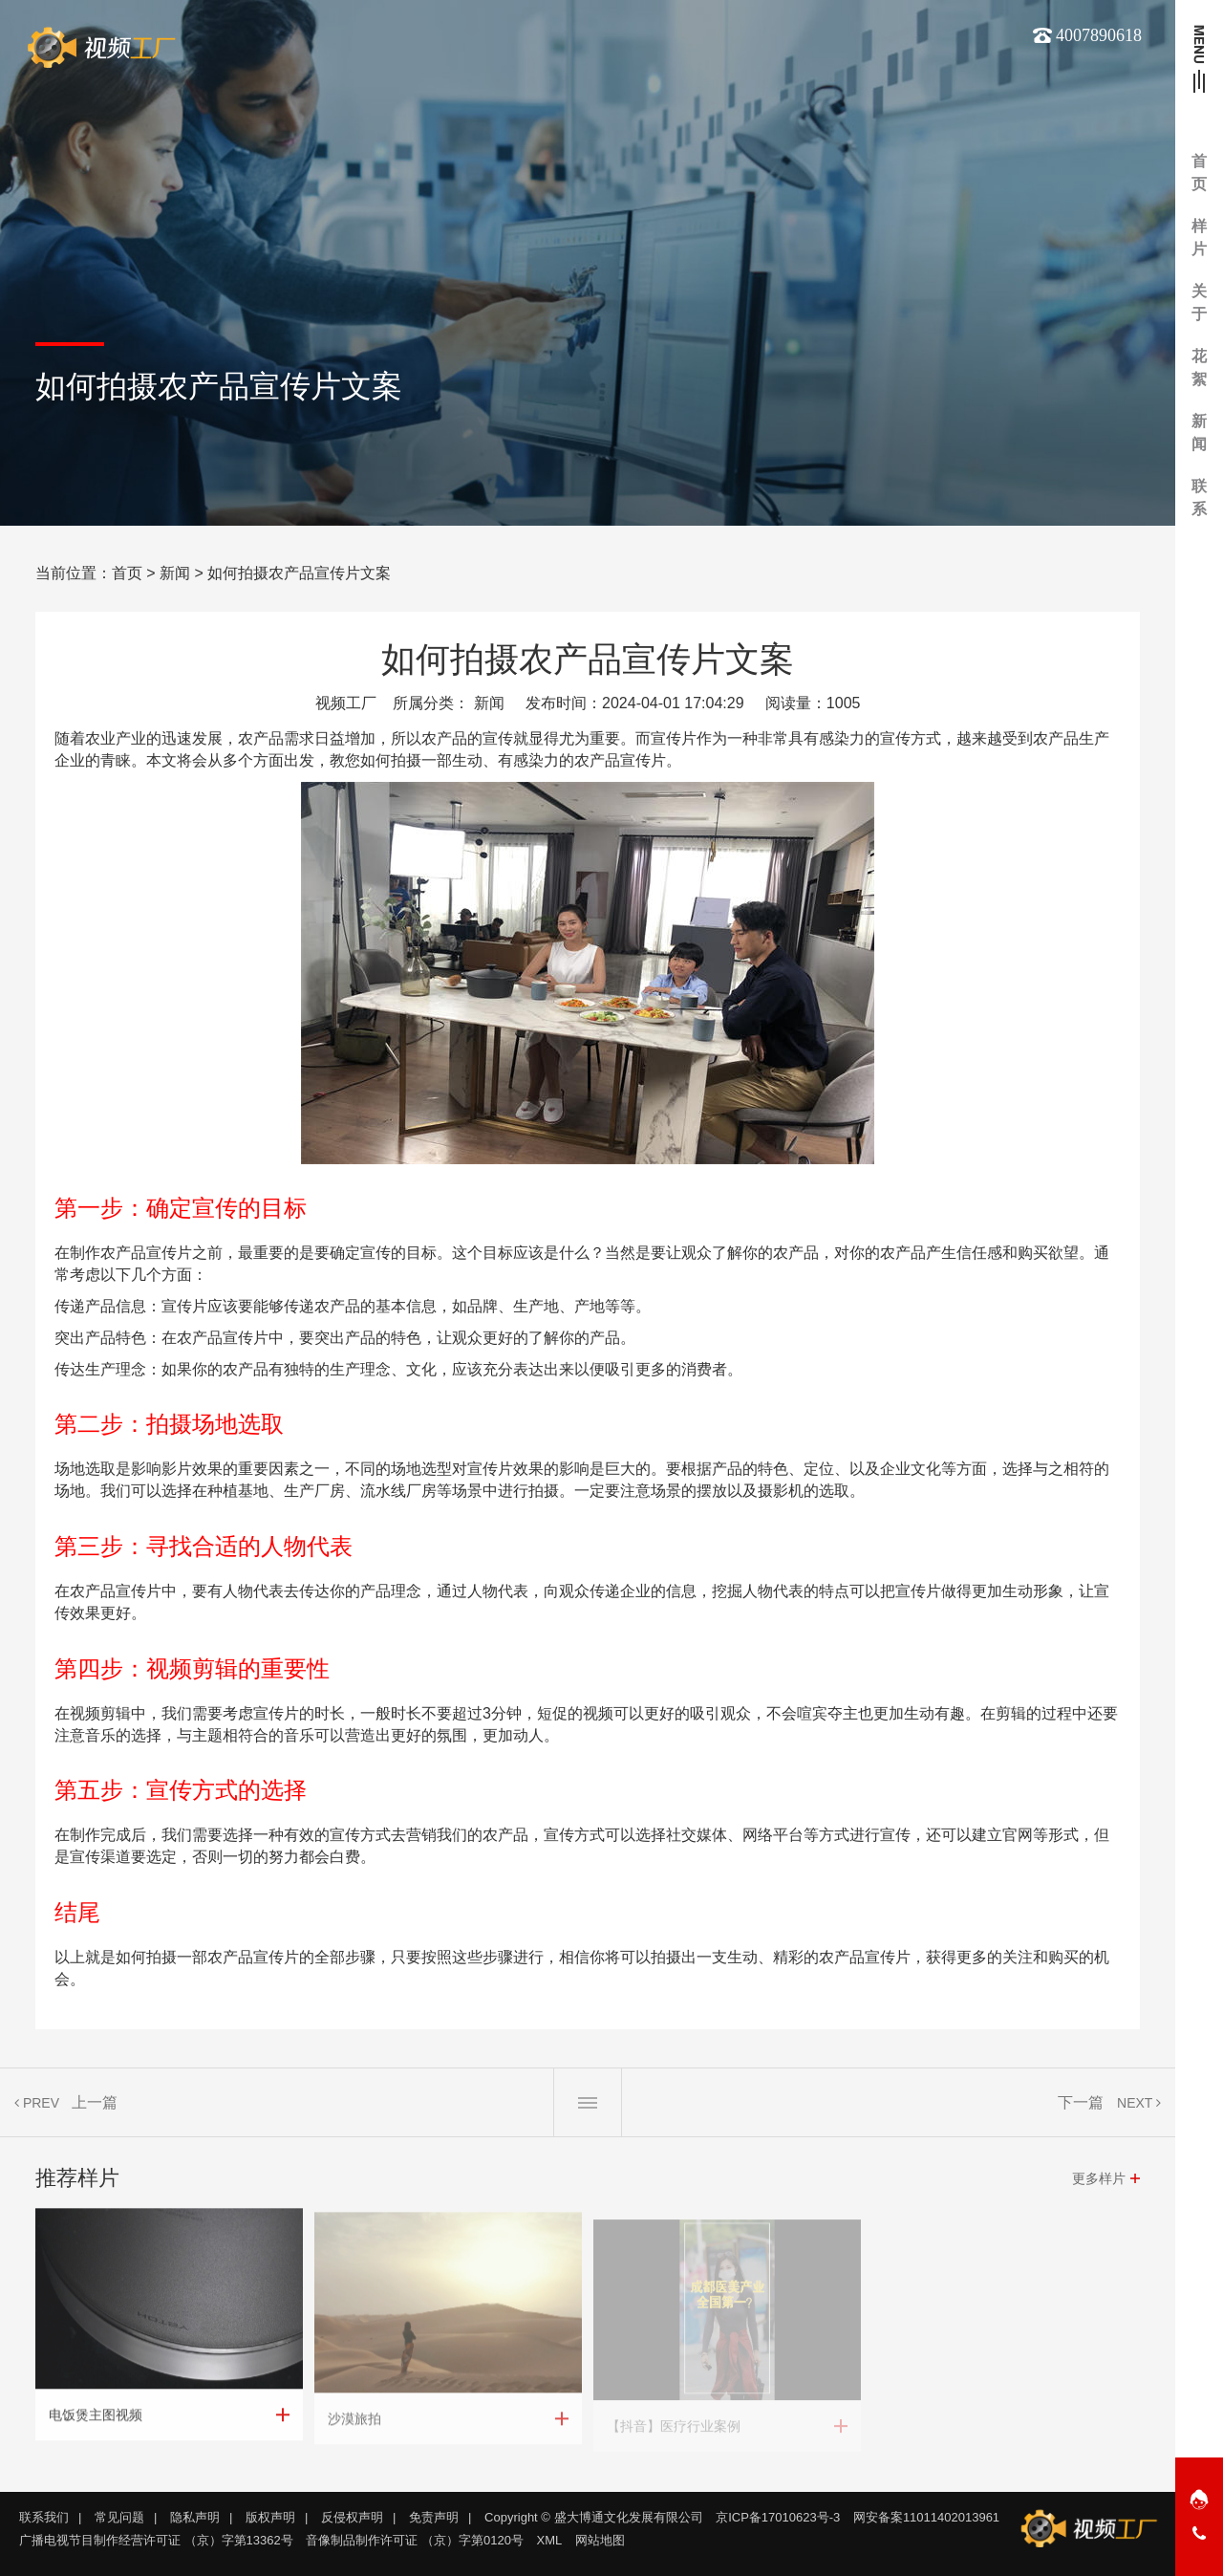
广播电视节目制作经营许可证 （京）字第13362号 (156, 2540)
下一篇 (1081, 2102)
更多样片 (1099, 2178)
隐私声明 (195, 2517)
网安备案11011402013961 (926, 2517)
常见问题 (119, 2517)
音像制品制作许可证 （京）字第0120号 (415, 2540)
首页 (127, 573)
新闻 (175, 573)
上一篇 (95, 2102)
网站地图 (600, 2540)
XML (550, 2540)
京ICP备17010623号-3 (778, 2517)
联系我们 (44, 2517)
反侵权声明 (352, 2517)
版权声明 (270, 2517)
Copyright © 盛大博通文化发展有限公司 (593, 2517)
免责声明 (434, 2517)
